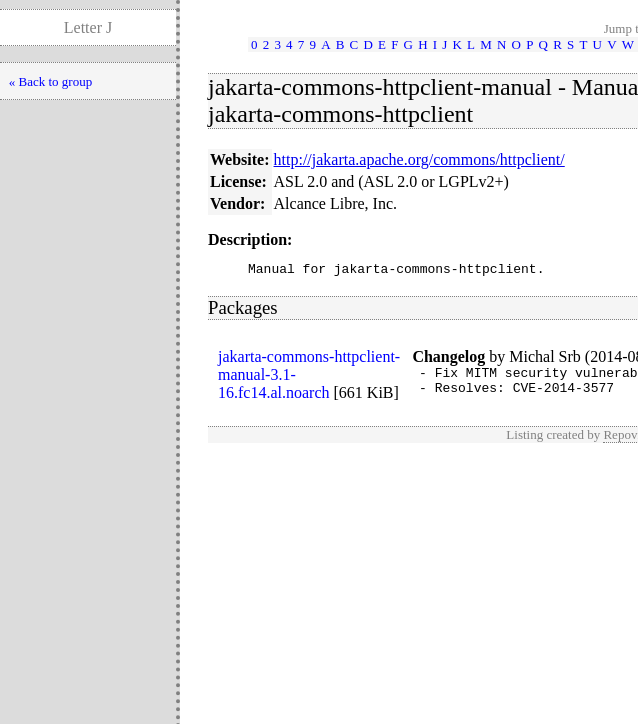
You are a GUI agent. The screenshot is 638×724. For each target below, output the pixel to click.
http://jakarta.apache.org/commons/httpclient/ (419, 159)
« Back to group (50, 81)
